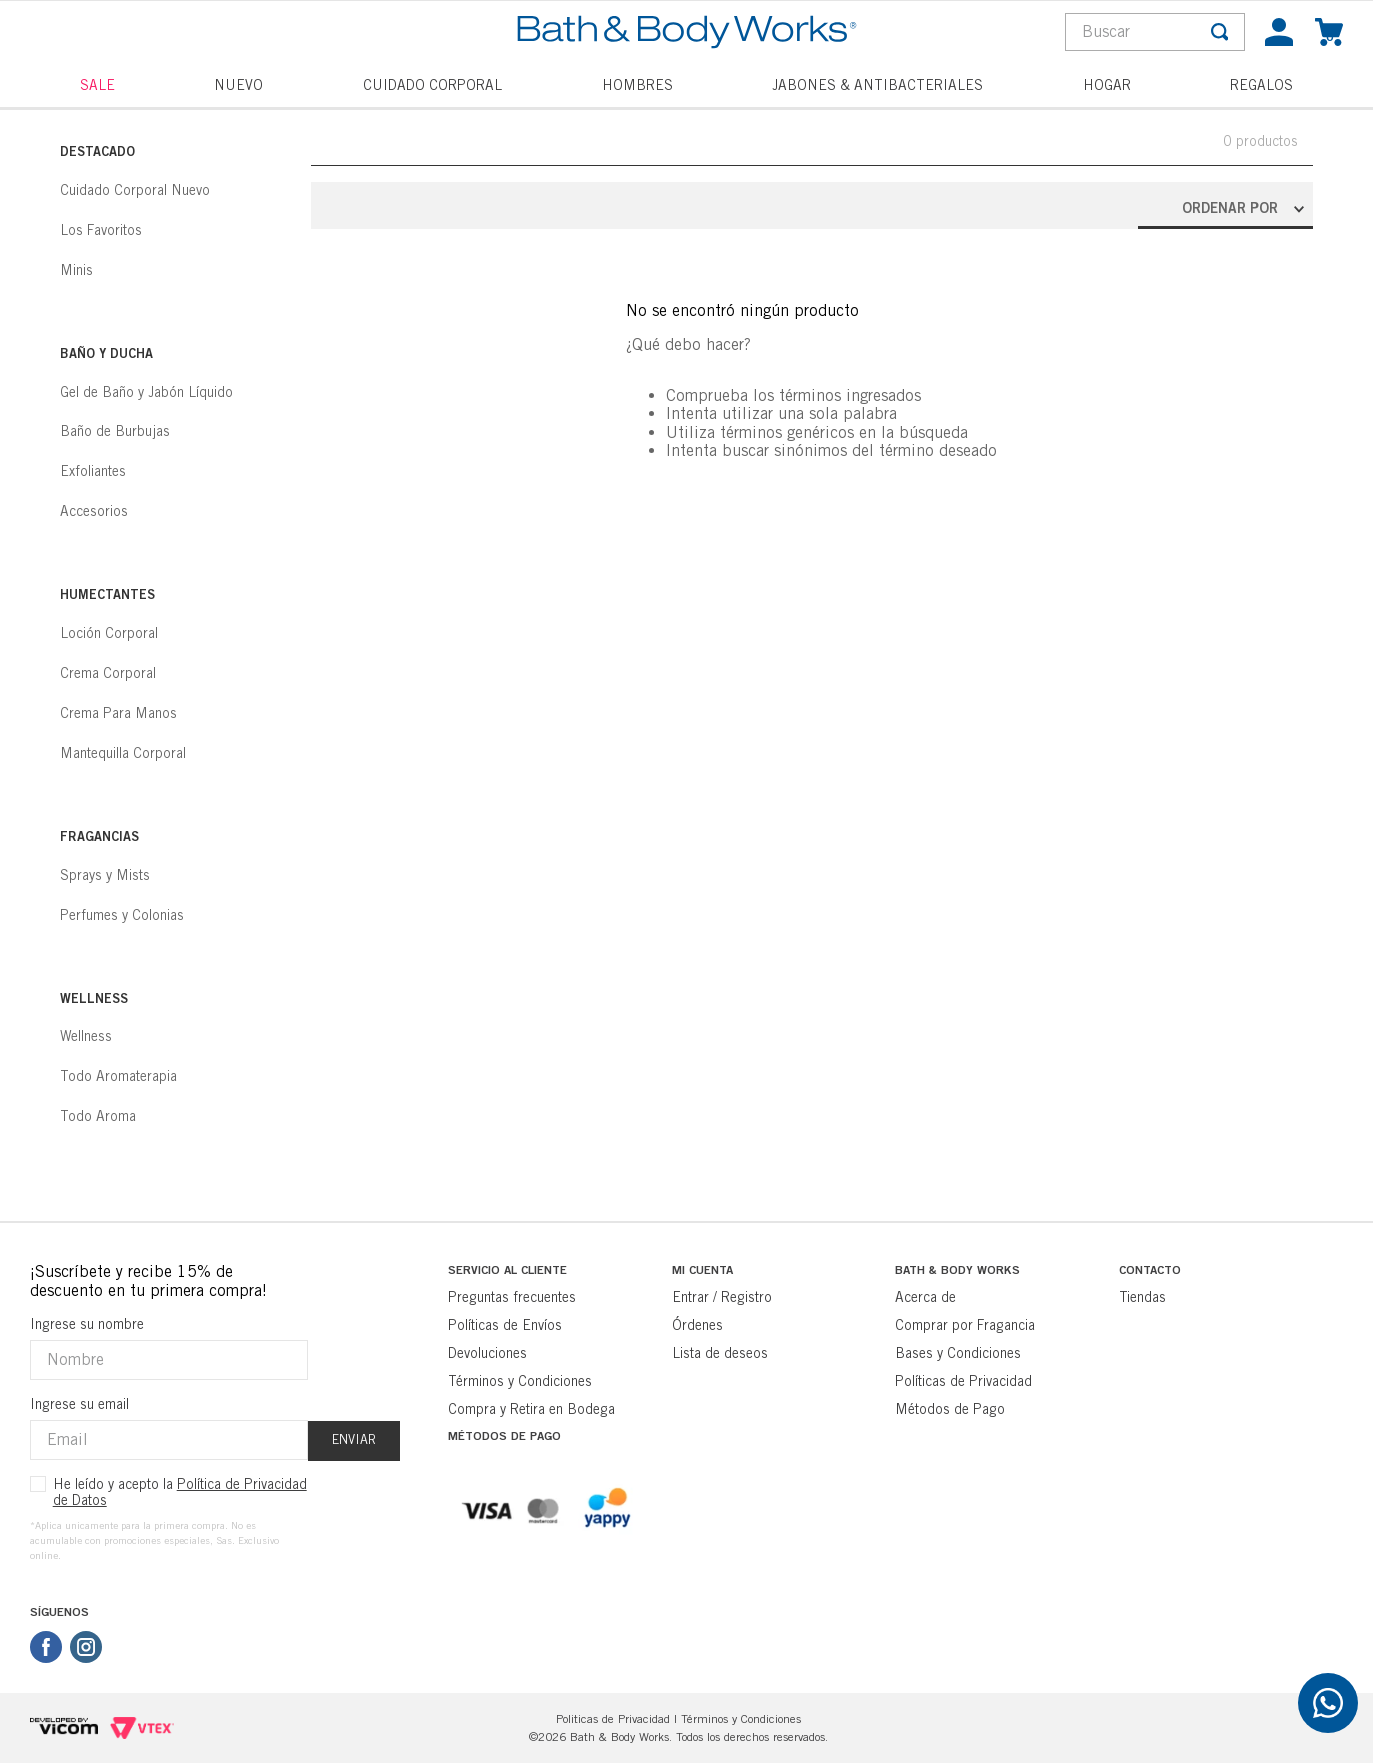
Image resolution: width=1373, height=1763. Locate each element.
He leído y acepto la (180, 1492)
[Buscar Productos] (1220, 32)
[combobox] (1155, 32)
